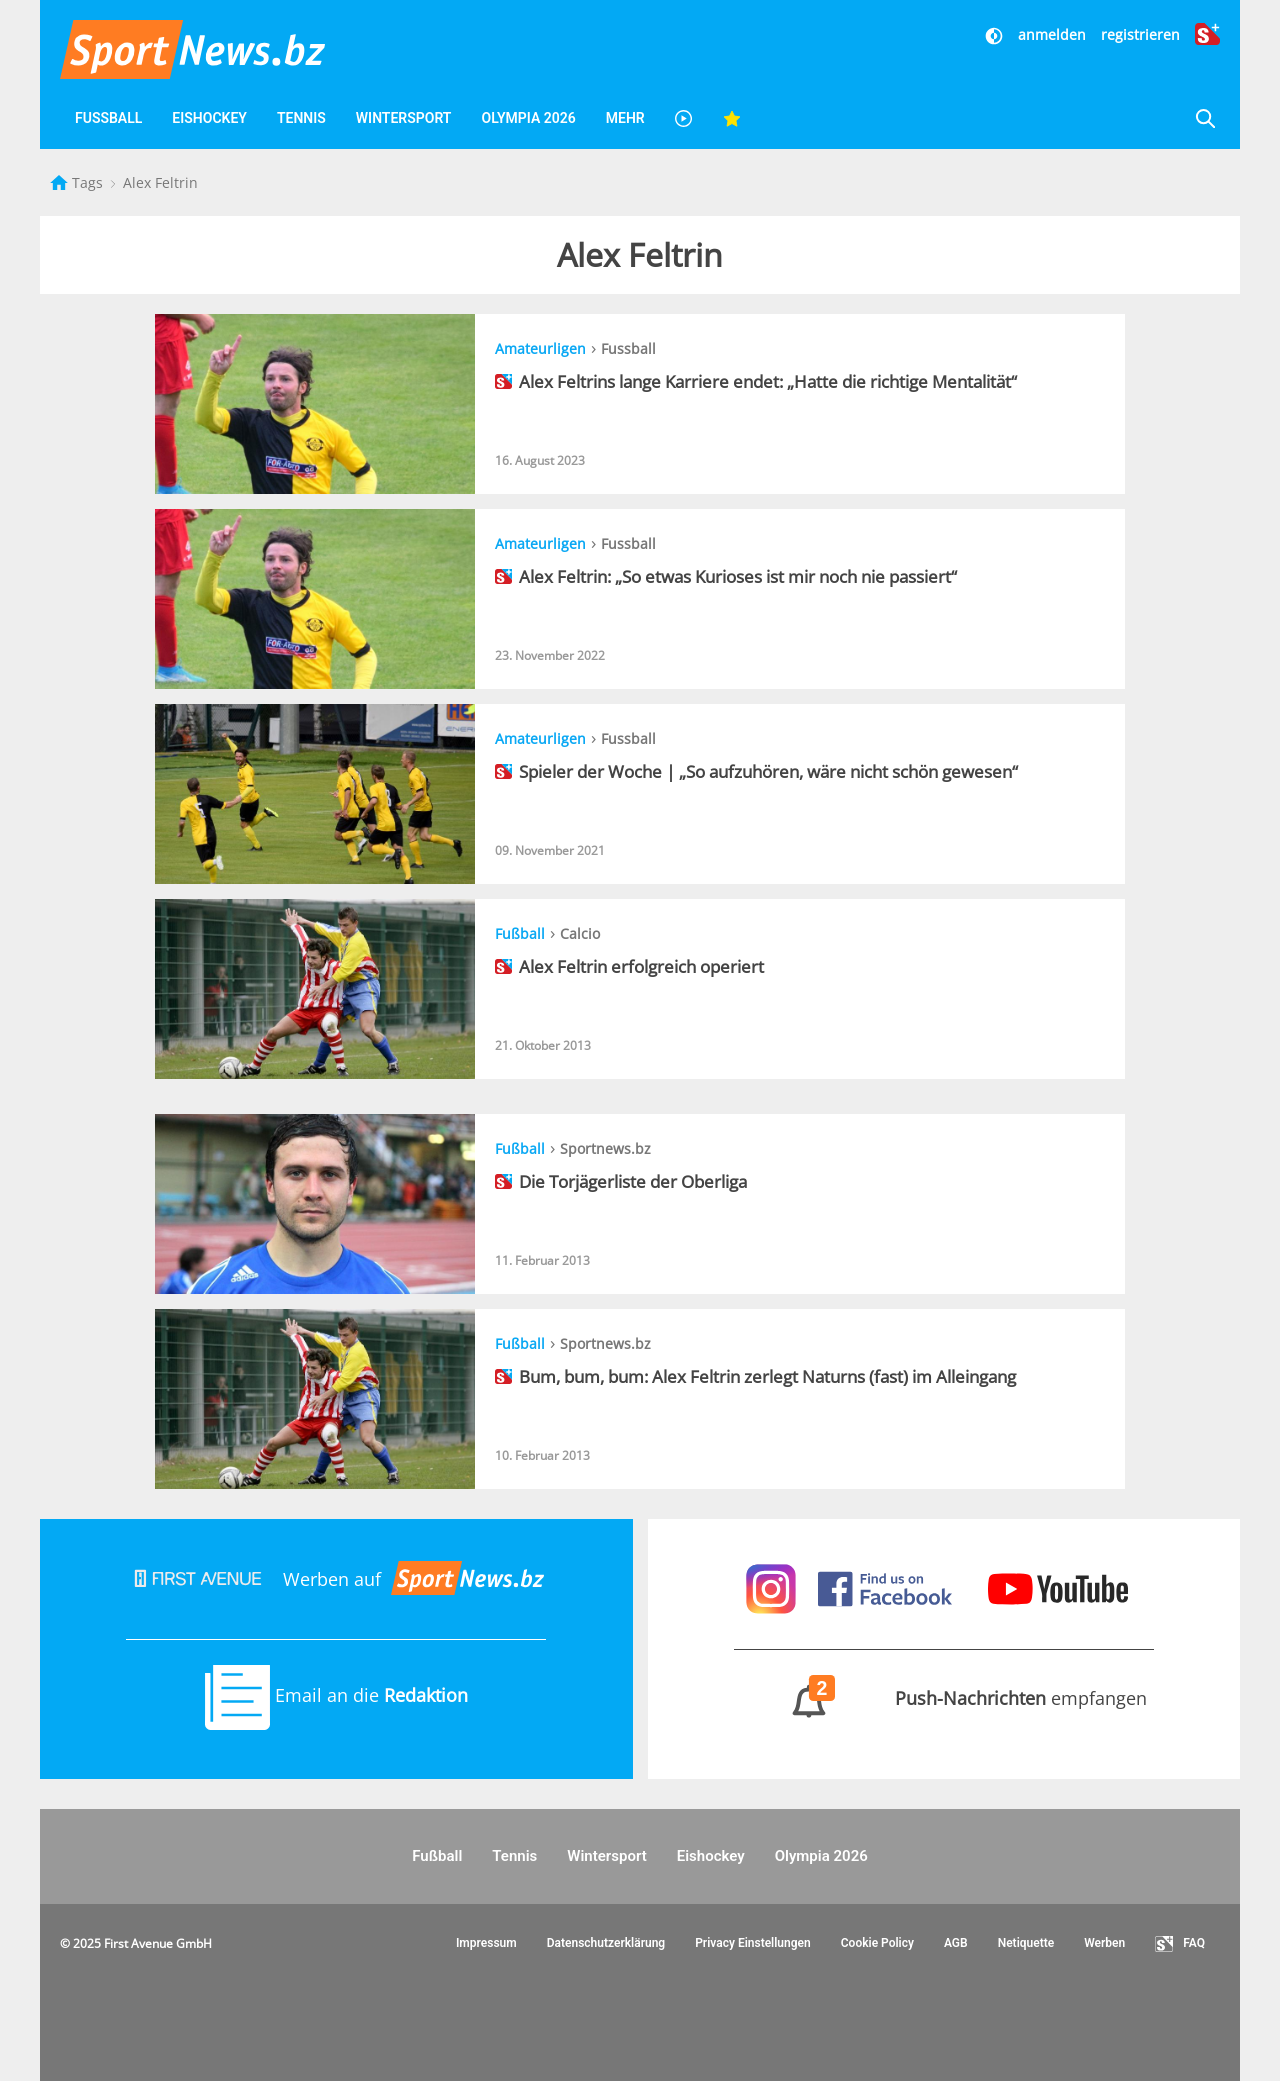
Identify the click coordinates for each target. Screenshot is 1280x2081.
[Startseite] (61, 182)
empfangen (943, 1698)
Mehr (625, 118)
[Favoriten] (732, 118)
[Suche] (1205, 118)
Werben (1104, 1943)
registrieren (1140, 34)
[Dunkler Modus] (996, 34)
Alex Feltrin (160, 182)
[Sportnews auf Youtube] (1058, 1587)
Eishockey (209, 118)
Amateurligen (540, 348)
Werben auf (336, 1579)
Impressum (486, 1943)
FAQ (1180, 1944)
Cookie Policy (877, 1943)
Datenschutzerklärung (606, 1943)
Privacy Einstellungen (753, 1943)
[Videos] (684, 118)
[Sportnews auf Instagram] (773, 1587)
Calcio (580, 933)
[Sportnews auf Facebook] (887, 1587)
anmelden (1052, 34)
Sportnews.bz (605, 1148)
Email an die (336, 1695)
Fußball (108, 118)
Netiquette (1026, 1943)
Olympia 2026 (528, 118)
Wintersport (404, 118)
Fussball (628, 348)
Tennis (301, 118)
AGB (956, 1943)
